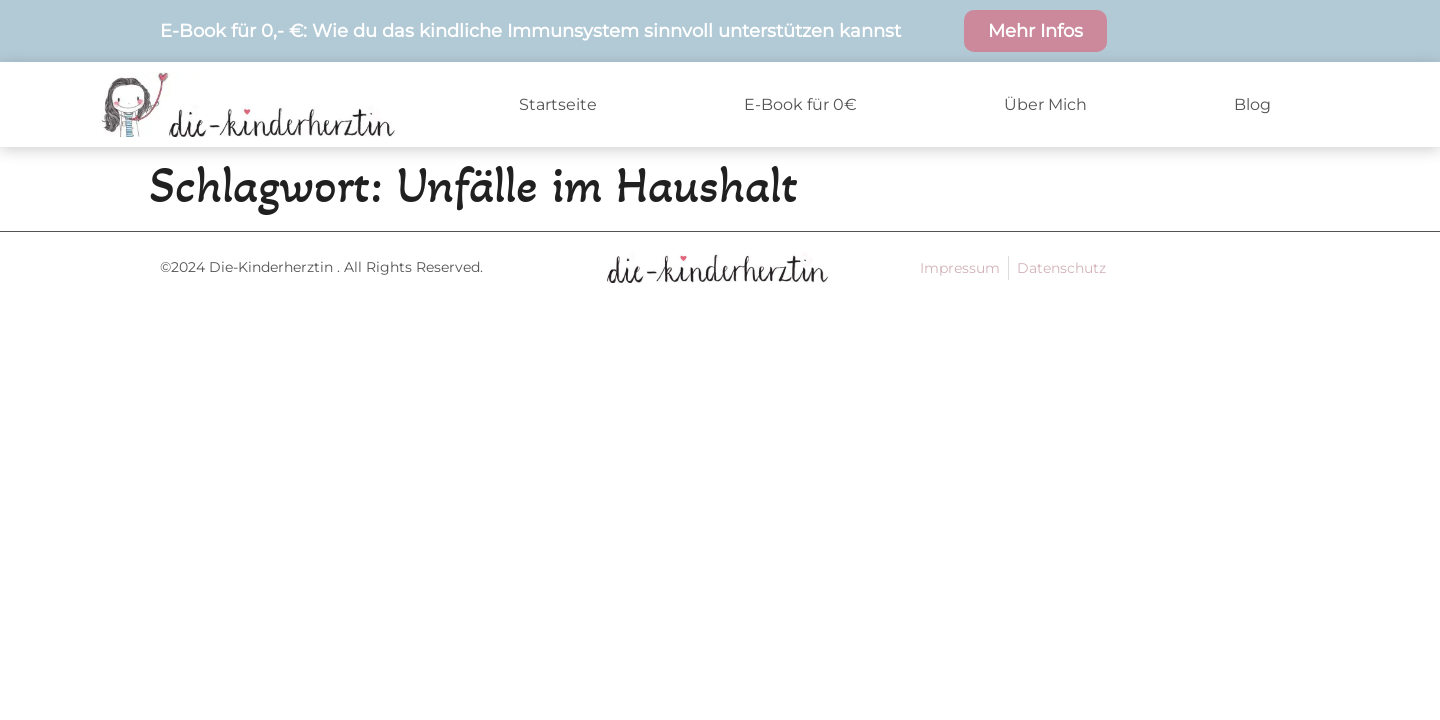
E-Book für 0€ (800, 104)
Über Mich (1045, 104)
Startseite (558, 104)
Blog (1252, 104)
